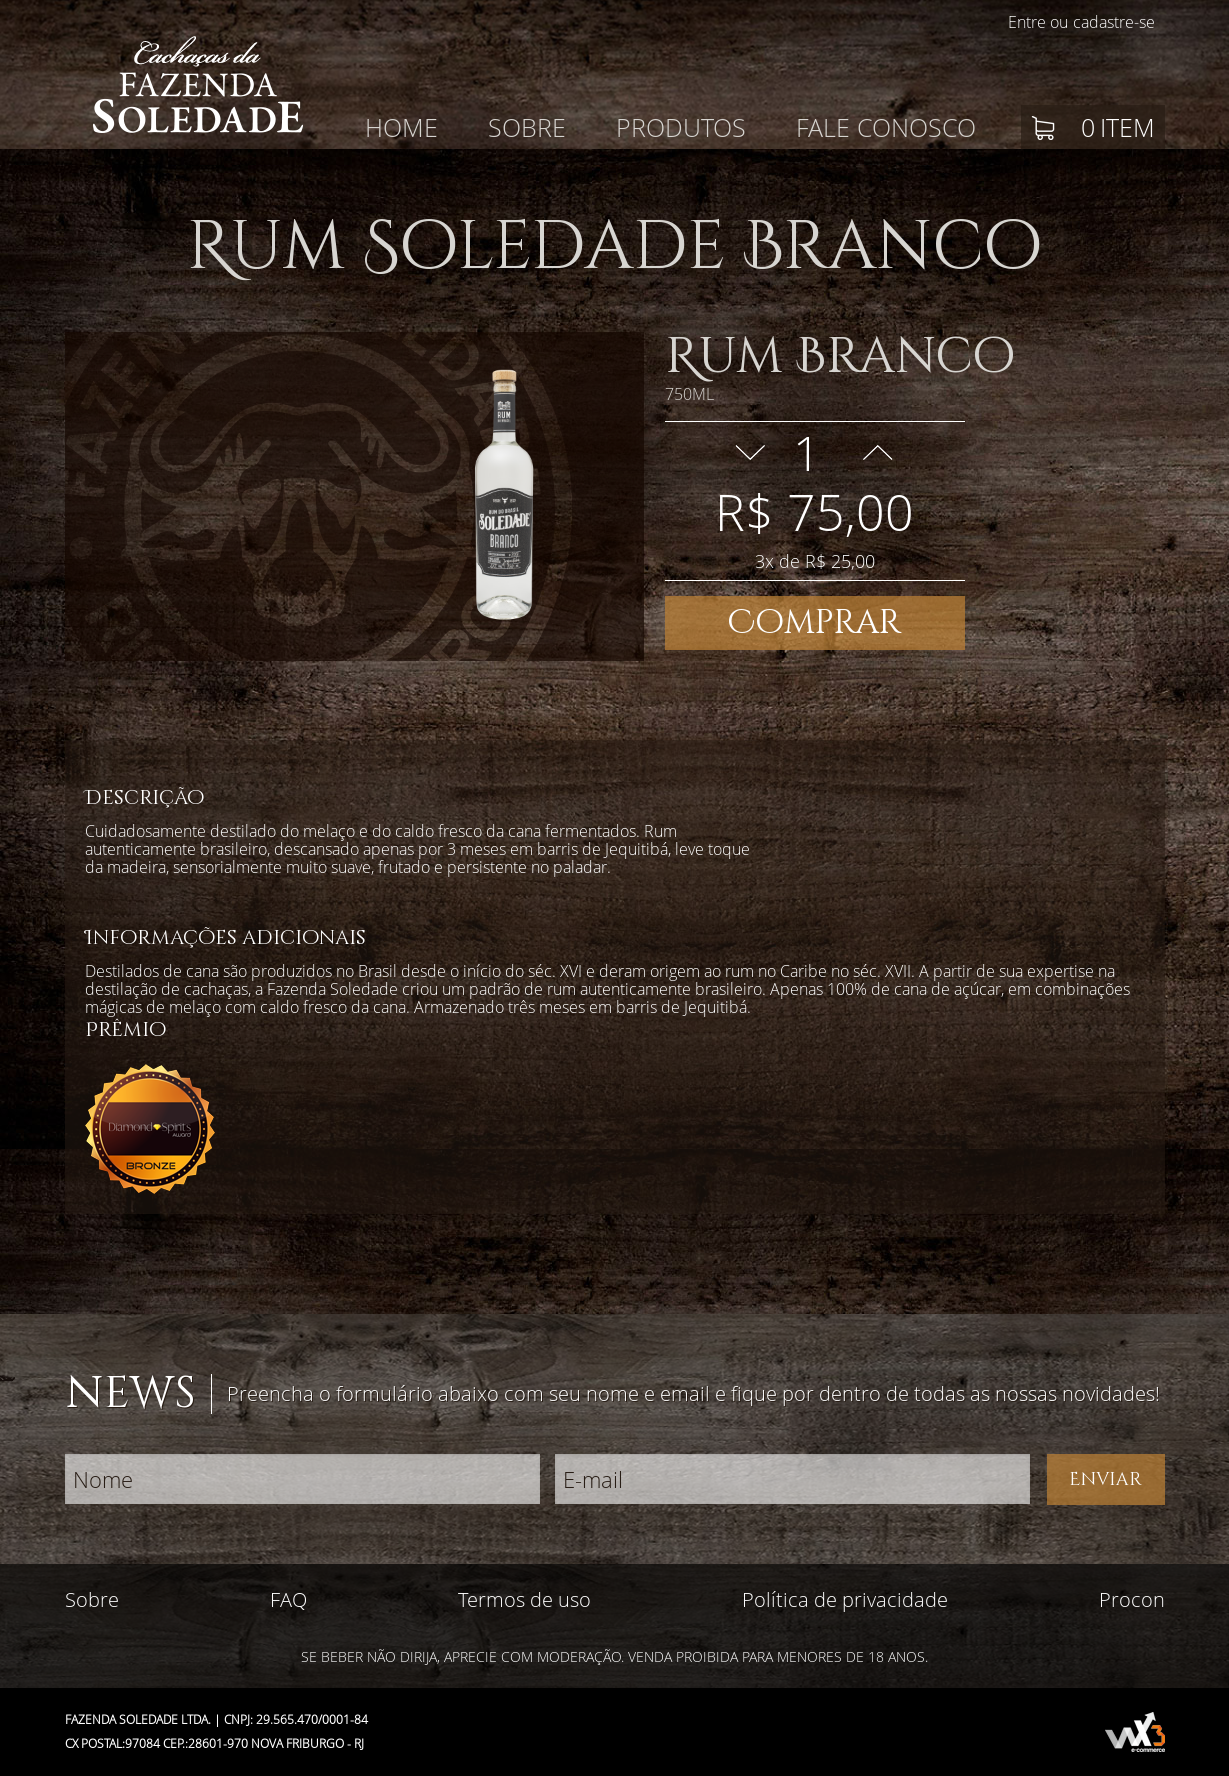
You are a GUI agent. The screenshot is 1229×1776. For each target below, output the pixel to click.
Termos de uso (524, 1599)
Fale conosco (886, 127)
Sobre (527, 127)
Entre (1027, 22)
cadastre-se (1114, 22)
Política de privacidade (845, 1599)
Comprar (814, 623)
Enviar (1105, 1479)
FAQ (288, 1599)
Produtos (681, 127)
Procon (1132, 1599)
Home (401, 127)
